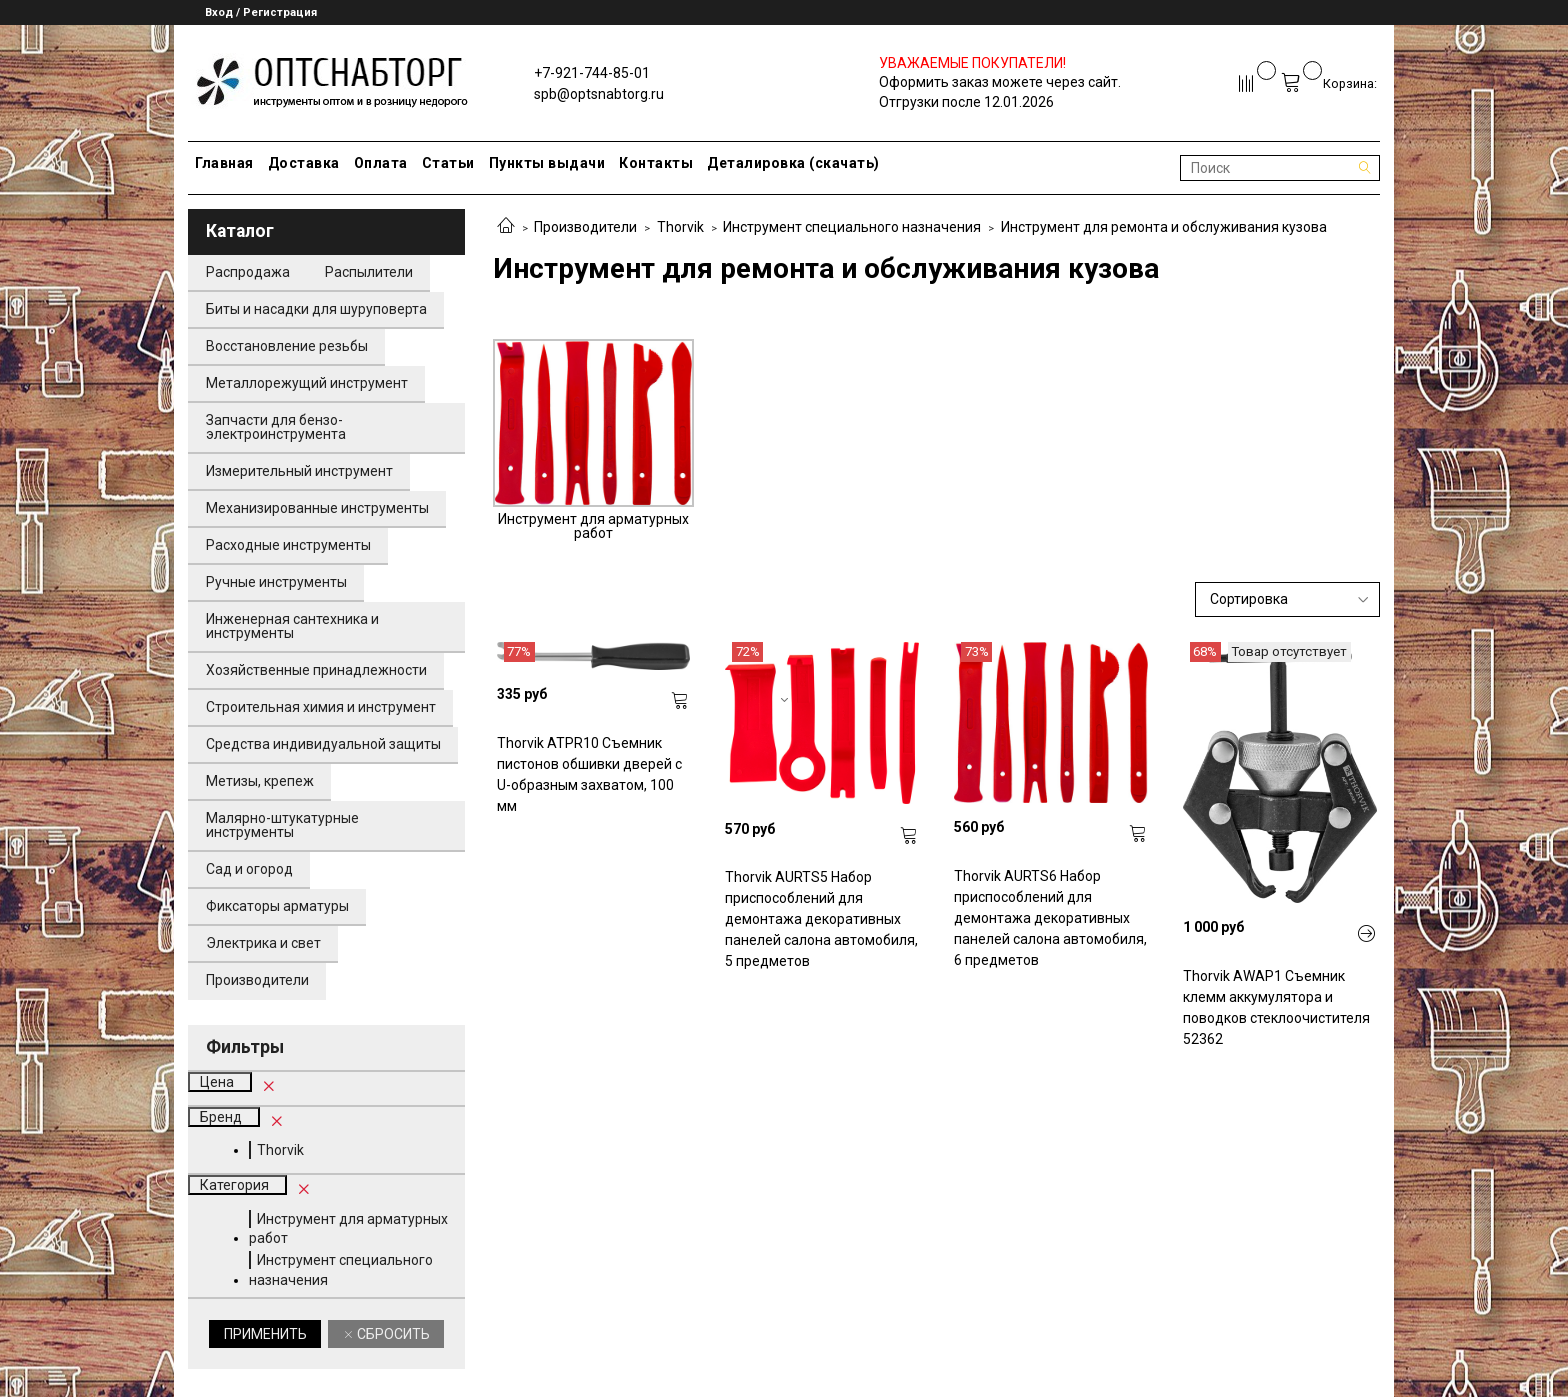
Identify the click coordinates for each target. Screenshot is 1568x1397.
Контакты (656, 163)
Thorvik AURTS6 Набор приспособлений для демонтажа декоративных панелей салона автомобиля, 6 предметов (1050, 918)
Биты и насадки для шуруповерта (316, 309)
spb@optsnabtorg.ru (599, 94)
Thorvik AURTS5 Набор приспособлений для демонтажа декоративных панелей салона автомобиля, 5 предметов (821, 919)
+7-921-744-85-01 (592, 73)
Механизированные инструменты (317, 508)
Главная (224, 163)
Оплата (381, 163)
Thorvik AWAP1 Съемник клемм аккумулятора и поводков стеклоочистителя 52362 (1276, 1007)
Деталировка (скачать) (793, 163)
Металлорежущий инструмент (307, 383)
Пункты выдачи (547, 163)
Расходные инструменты (288, 545)
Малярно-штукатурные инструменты (282, 825)
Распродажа (248, 272)
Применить (265, 1334)
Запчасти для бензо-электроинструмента (276, 427)
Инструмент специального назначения (852, 227)
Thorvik (680, 227)
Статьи (448, 163)
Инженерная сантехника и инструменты (292, 626)
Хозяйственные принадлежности (316, 670)
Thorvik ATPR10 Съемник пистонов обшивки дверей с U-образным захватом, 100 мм (589, 774)
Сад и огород (249, 869)
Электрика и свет (263, 943)
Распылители (369, 272)
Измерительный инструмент (299, 471)
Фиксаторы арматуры (277, 906)
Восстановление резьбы (287, 346)
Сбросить (392, 1334)
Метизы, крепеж (260, 781)
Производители (585, 227)
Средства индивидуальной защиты (323, 744)
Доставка (304, 163)
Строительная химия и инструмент (321, 707)
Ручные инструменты (276, 582)
